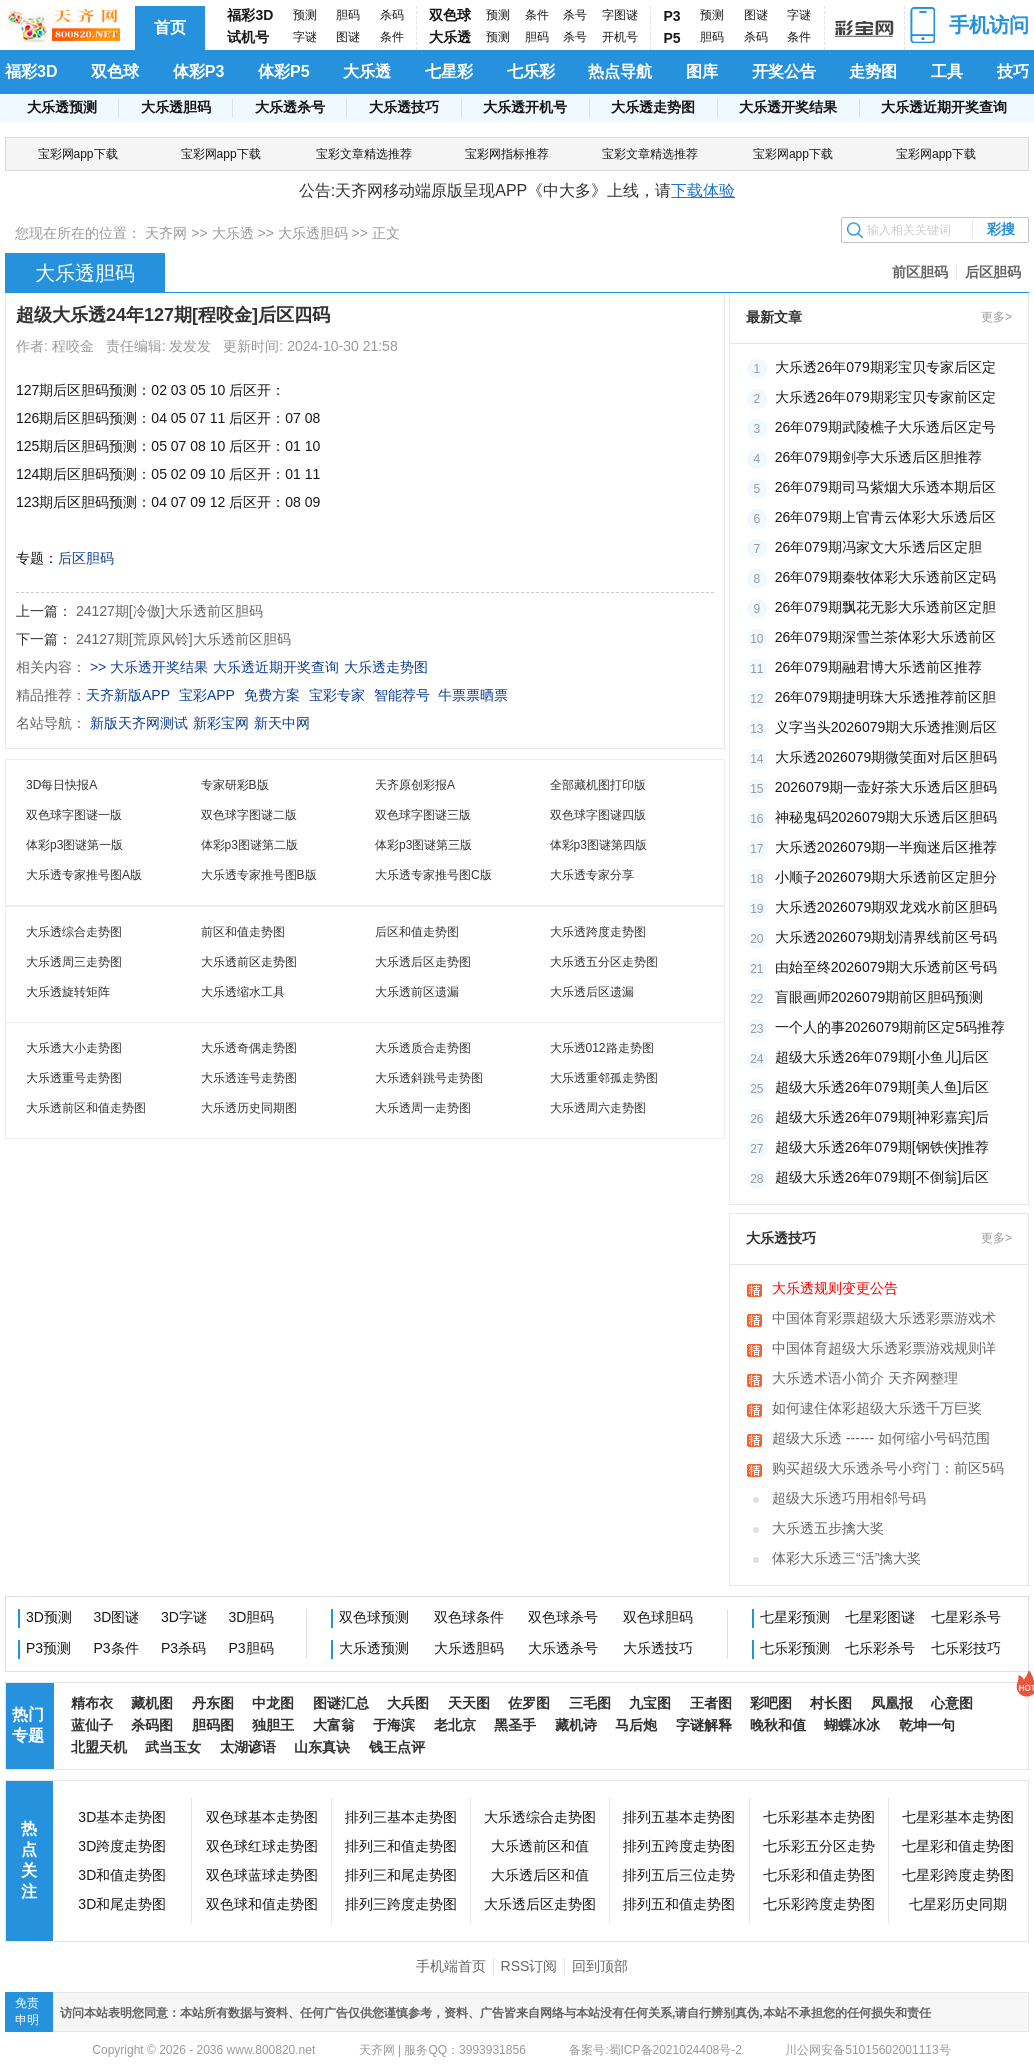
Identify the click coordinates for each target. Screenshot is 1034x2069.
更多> (996, 317)
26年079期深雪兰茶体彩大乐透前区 (885, 637)
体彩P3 (199, 71)
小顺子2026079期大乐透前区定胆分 (886, 877)
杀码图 (152, 1725)
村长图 (831, 1703)
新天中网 (282, 723)
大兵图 (408, 1703)
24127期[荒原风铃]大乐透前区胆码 (183, 639)
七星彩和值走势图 (958, 1846)
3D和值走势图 (122, 1875)
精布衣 (92, 1703)
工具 (947, 71)
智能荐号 (402, 695)
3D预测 (49, 1617)
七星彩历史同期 (958, 1904)
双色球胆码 (658, 1617)
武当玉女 (173, 1747)
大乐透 (450, 37)
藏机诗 (576, 1725)
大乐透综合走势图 (74, 932)
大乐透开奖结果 (788, 107)
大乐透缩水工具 (243, 992)
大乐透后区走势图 (423, 962)
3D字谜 (184, 1617)
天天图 (469, 1703)
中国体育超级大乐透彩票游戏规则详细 (884, 1350)
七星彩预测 (795, 1617)
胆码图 (213, 1725)
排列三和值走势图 (401, 1846)
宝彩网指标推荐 (507, 154)
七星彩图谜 (880, 1617)
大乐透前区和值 (540, 1846)
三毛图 (590, 1703)
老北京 (455, 1725)
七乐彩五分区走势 (819, 1846)
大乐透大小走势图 (74, 1048)
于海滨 (394, 1725)
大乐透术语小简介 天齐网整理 (865, 1378)
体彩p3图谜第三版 (423, 845)
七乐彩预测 (795, 1648)
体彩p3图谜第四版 (598, 845)
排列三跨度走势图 (401, 1904)
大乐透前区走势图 (249, 962)
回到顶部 (600, 1966)
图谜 (348, 37)
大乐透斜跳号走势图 (429, 1078)
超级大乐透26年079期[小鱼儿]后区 (882, 1057)
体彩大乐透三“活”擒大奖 (846, 1558)
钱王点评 (397, 1747)
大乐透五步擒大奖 (828, 1528)
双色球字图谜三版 (423, 815)
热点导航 (620, 71)
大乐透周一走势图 (423, 1108)
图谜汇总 (341, 1703)
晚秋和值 (778, 1725)
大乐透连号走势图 (249, 1078)
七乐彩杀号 (880, 1648)
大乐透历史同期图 (249, 1108)
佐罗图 (529, 1703)
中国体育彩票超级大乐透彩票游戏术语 (884, 1320)
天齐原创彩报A (415, 785)
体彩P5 (284, 71)
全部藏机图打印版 (598, 785)
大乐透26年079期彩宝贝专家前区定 (885, 397)
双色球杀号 (563, 1617)
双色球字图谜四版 (598, 815)
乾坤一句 (927, 1725)
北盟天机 (99, 1747)
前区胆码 (920, 272)
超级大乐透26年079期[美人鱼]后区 (882, 1087)
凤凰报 (892, 1703)
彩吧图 (771, 1703)
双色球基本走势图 (262, 1817)
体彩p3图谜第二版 (249, 845)
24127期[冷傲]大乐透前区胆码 (169, 611)
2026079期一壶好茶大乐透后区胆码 (886, 787)
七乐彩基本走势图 (819, 1817)
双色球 (450, 15)
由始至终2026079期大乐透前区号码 (886, 967)
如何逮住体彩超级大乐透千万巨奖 (877, 1408)
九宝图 (650, 1703)
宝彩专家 (337, 695)
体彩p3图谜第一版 (74, 845)
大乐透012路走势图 (602, 1048)
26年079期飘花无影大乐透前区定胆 (885, 607)
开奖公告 (784, 71)
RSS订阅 (529, 1966)
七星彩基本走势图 (958, 1817)
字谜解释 (704, 1725)
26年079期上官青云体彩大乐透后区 (885, 517)
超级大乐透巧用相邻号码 (849, 1498)
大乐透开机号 (525, 107)
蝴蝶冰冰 (852, 1725)
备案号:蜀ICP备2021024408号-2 (655, 2050)
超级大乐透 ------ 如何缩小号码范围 (881, 1438)
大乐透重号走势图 (74, 1078)
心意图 (952, 1703)
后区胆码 (993, 272)
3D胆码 (252, 1617)
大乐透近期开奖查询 (944, 107)
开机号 (620, 37)
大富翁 (334, 1725)
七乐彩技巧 (966, 1648)
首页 (170, 27)
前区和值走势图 (243, 932)
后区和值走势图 (417, 932)
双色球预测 (374, 1617)
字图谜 (620, 15)
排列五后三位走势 (679, 1875)
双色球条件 (469, 1617)
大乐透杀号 (290, 107)
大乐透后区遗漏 (592, 992)
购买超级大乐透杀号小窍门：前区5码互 (888, 1470)
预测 (305, 15)
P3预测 (48, 1648)
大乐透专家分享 (592, 875)
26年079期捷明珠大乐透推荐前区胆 (885, 697)
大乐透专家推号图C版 (433, 875)
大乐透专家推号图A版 (84, 875)
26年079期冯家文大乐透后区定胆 (878, 547)
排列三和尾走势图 (401, 1875)
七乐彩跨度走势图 (819, 1904)
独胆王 (273, 1725)
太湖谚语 (248, 1747)
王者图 (711, 1703)
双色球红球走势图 (262, 1846)
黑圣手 (515, 1725)
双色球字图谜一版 (74, 815)
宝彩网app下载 (78, 154)
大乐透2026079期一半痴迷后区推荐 (886, 847)
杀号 (575, 15)
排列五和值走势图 (679, 1904)
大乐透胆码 (176, 107)
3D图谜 (117, 1617)
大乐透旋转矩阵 (68, 992)
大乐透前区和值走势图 (86, 1108)
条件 (392, 37)
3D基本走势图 (122, 1817)
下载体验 (703, 190)
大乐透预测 (62, 107)
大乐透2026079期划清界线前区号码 (886, 937)
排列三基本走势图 (401, 1817)
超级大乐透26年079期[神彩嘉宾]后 (882, 1117)
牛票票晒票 (473, 695)
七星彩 (449, 71)
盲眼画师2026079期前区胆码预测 (879, 997)
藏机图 (152, 1703)
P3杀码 (183, 1648)
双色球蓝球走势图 (262, 1875)
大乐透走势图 (653, 107)
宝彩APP (207, 695)
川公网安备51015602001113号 (866, 2050)
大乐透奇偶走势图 (249, 1048)
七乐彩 (531, 71)
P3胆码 (251, 1648)
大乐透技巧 (404, 107)
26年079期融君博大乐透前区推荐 (878, 667)
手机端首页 (451, 1966)
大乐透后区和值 (540, 1875)
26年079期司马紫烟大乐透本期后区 (885, 487)
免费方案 (272, 695)
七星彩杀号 (966, 1617)
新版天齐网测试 (139, 723)
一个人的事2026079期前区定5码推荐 (890, 1027)
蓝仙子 (92, 1725)
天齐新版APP (128, 695)
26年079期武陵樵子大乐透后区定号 (885, 427)
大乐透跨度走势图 (598, 932)
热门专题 (28, 1725)
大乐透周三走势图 (74, 962)
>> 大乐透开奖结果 (149, 667)
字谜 (305, 37)
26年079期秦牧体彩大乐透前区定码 (885, 577)
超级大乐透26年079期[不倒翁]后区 (882, 1177)
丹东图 (213, 1703)
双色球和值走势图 (262, 1904)
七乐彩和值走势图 (819, 1875)
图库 (702, 71)
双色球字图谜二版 (249, 815)
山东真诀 (322, 1747)
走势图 (873, 71)
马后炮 (636, 1725)
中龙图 (273, 1703)
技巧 (1013, 71)
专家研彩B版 (235, 785)
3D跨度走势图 (122, 1846)
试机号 (248, 37)
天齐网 (166, 233)
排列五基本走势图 (679, 1817)
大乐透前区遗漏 (417, 992)
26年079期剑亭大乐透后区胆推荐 (878, 457)
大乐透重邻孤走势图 (604, 1078)
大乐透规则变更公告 (835, 1288)
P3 (672, 16)
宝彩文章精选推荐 (364, 154)
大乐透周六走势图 (598, 1108)
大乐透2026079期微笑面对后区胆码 (886, 757)
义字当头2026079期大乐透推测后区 (886, 727)
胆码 (348, 15)
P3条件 (116, 1648)
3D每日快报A (61, 785)
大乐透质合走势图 (423, 1048)
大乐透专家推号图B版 (259, 875)
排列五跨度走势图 (679, 1846)
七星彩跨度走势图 (958, 1875)
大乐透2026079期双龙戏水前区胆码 (886, 907)
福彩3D (250, 15)
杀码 (392, 15)
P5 (672, 38)
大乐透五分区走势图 (604, 962)
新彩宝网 (221, 723)
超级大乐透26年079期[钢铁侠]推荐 (882, 1147)
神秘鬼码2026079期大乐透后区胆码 (886, 817)
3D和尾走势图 (122, 1904)
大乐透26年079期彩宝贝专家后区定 (885, 367)
